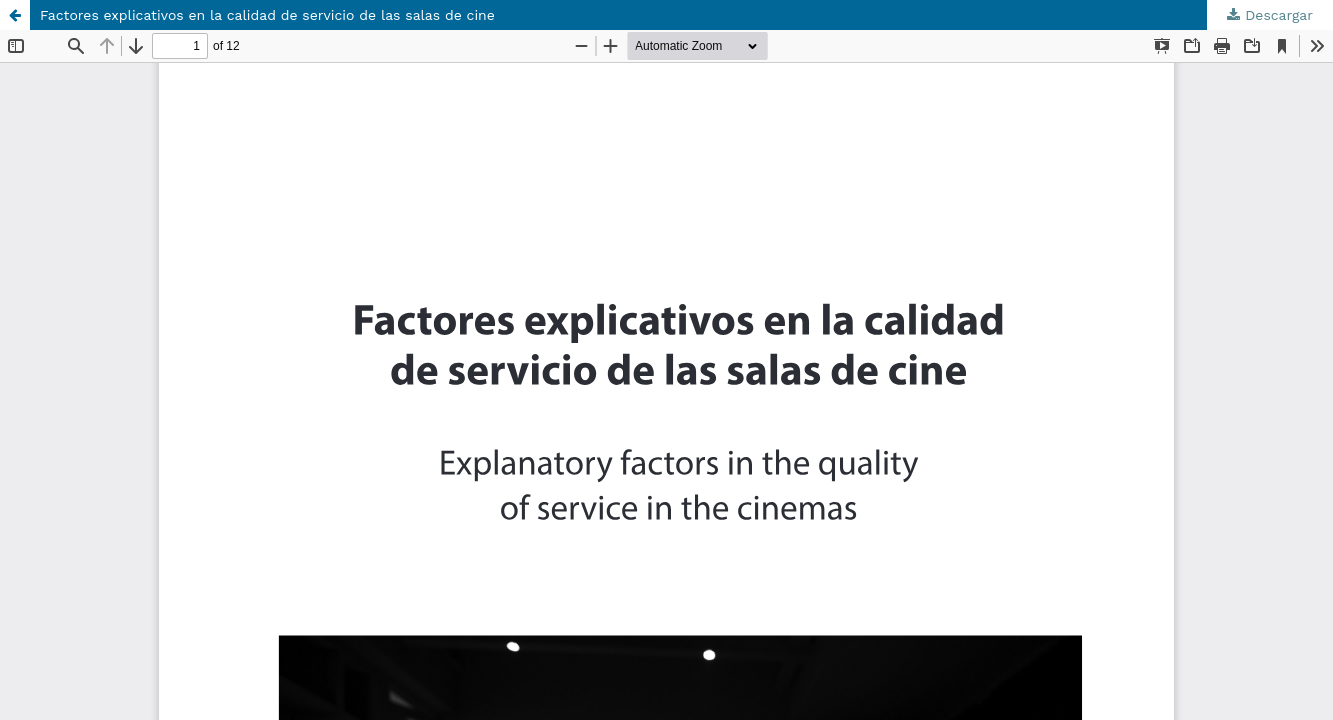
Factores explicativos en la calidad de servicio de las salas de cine (267, 15)
